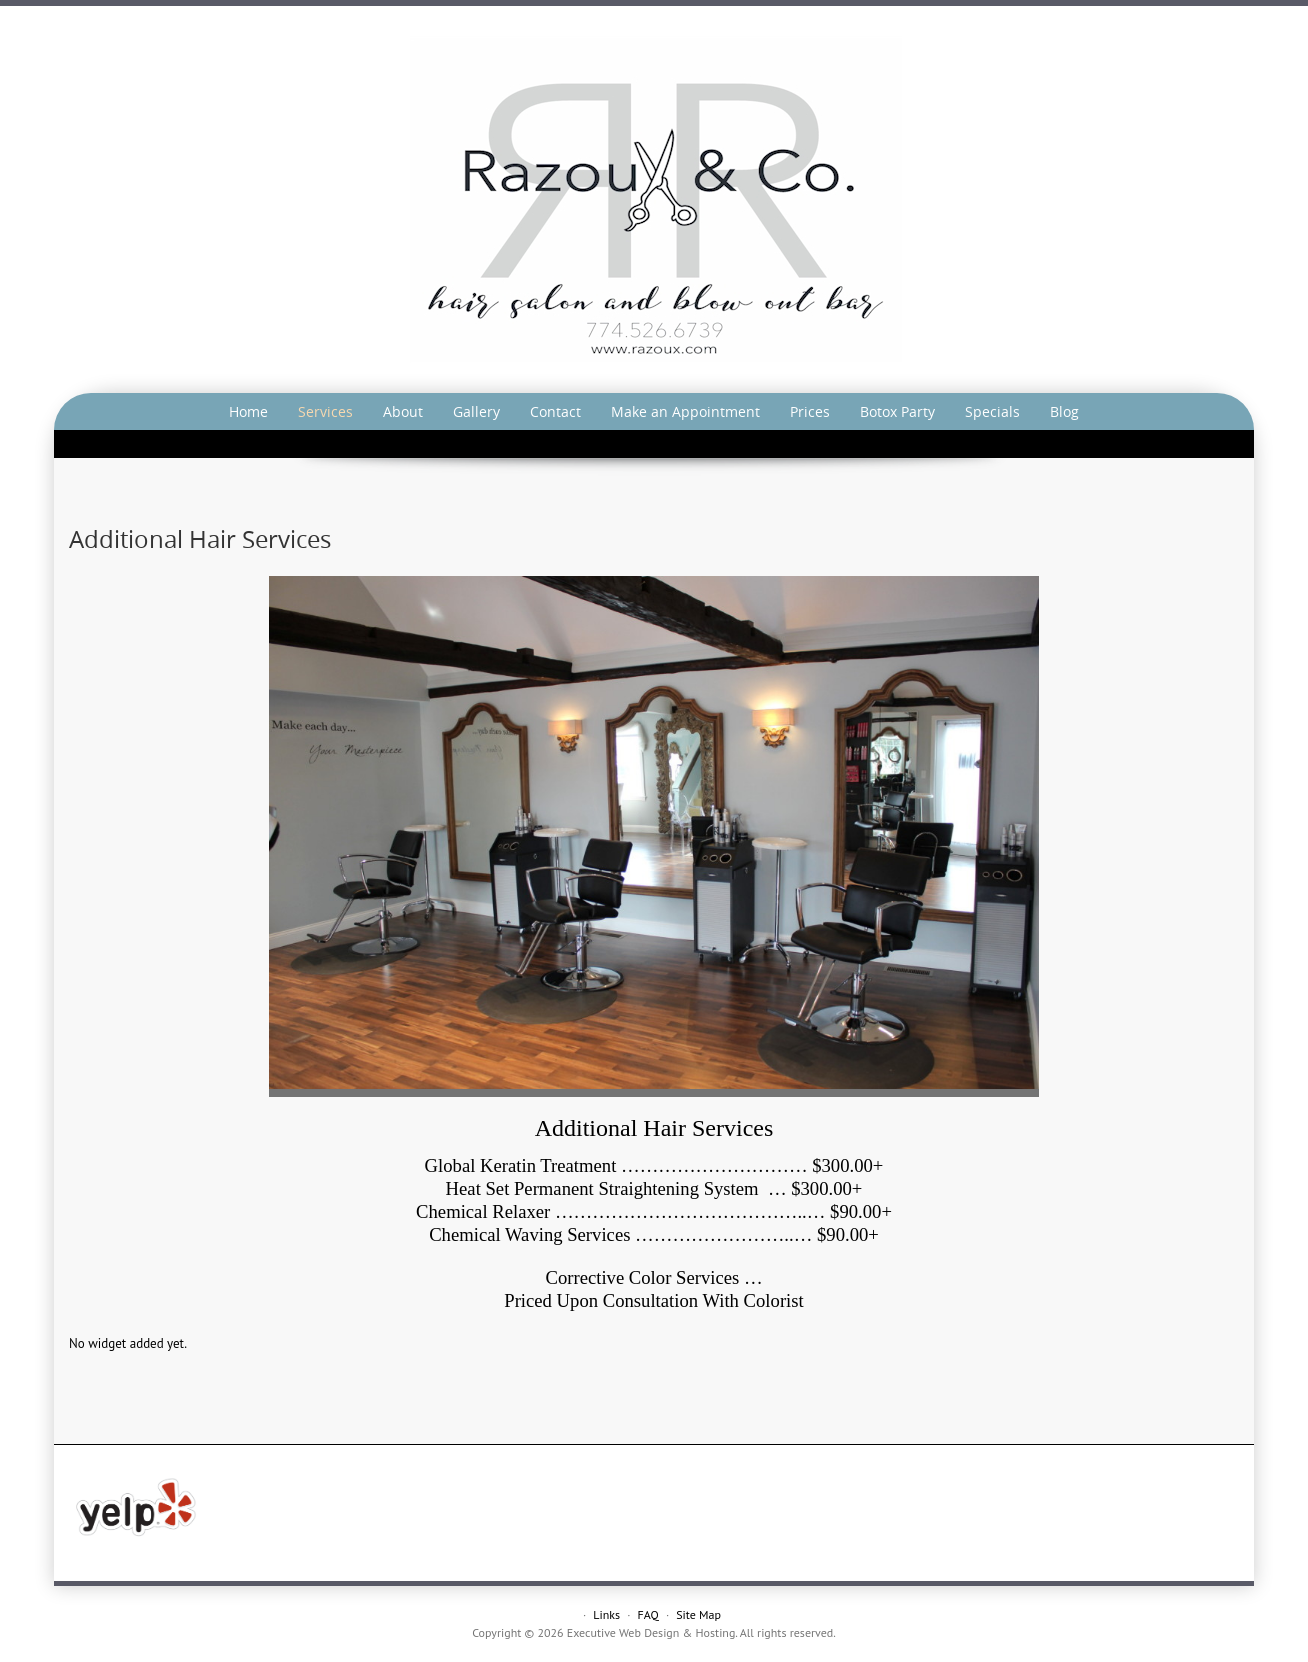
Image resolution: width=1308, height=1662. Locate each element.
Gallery (476, 411)
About (403, 411)
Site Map (698, 1614)
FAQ (648, 1614)
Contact (555, 411)
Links (606, 1614)
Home (248, 411)
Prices (810, 411)
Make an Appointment (685, 411)
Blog (1064, 411)
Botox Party (897, 411)
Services (325, 411)
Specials (992, 411)
